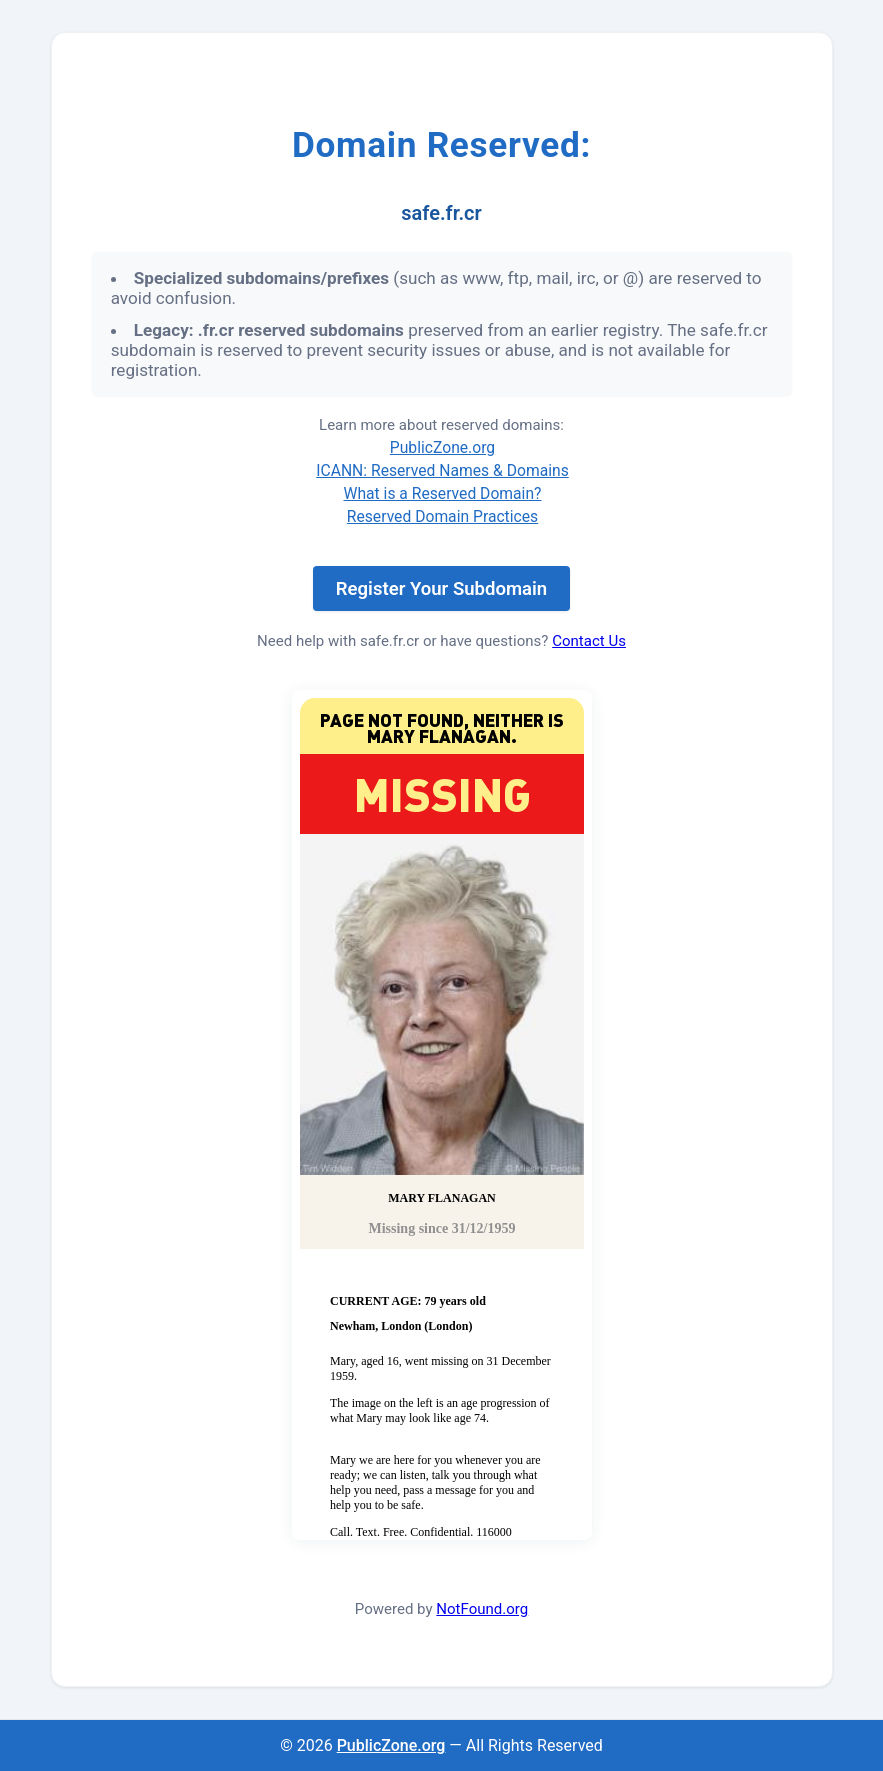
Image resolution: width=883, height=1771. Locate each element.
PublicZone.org (442, 447)
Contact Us (589, 641)
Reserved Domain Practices (442, 516)
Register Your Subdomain (441, 589)
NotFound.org (482, 1609)
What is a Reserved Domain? (443, 493)
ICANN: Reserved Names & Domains (442, 470)
